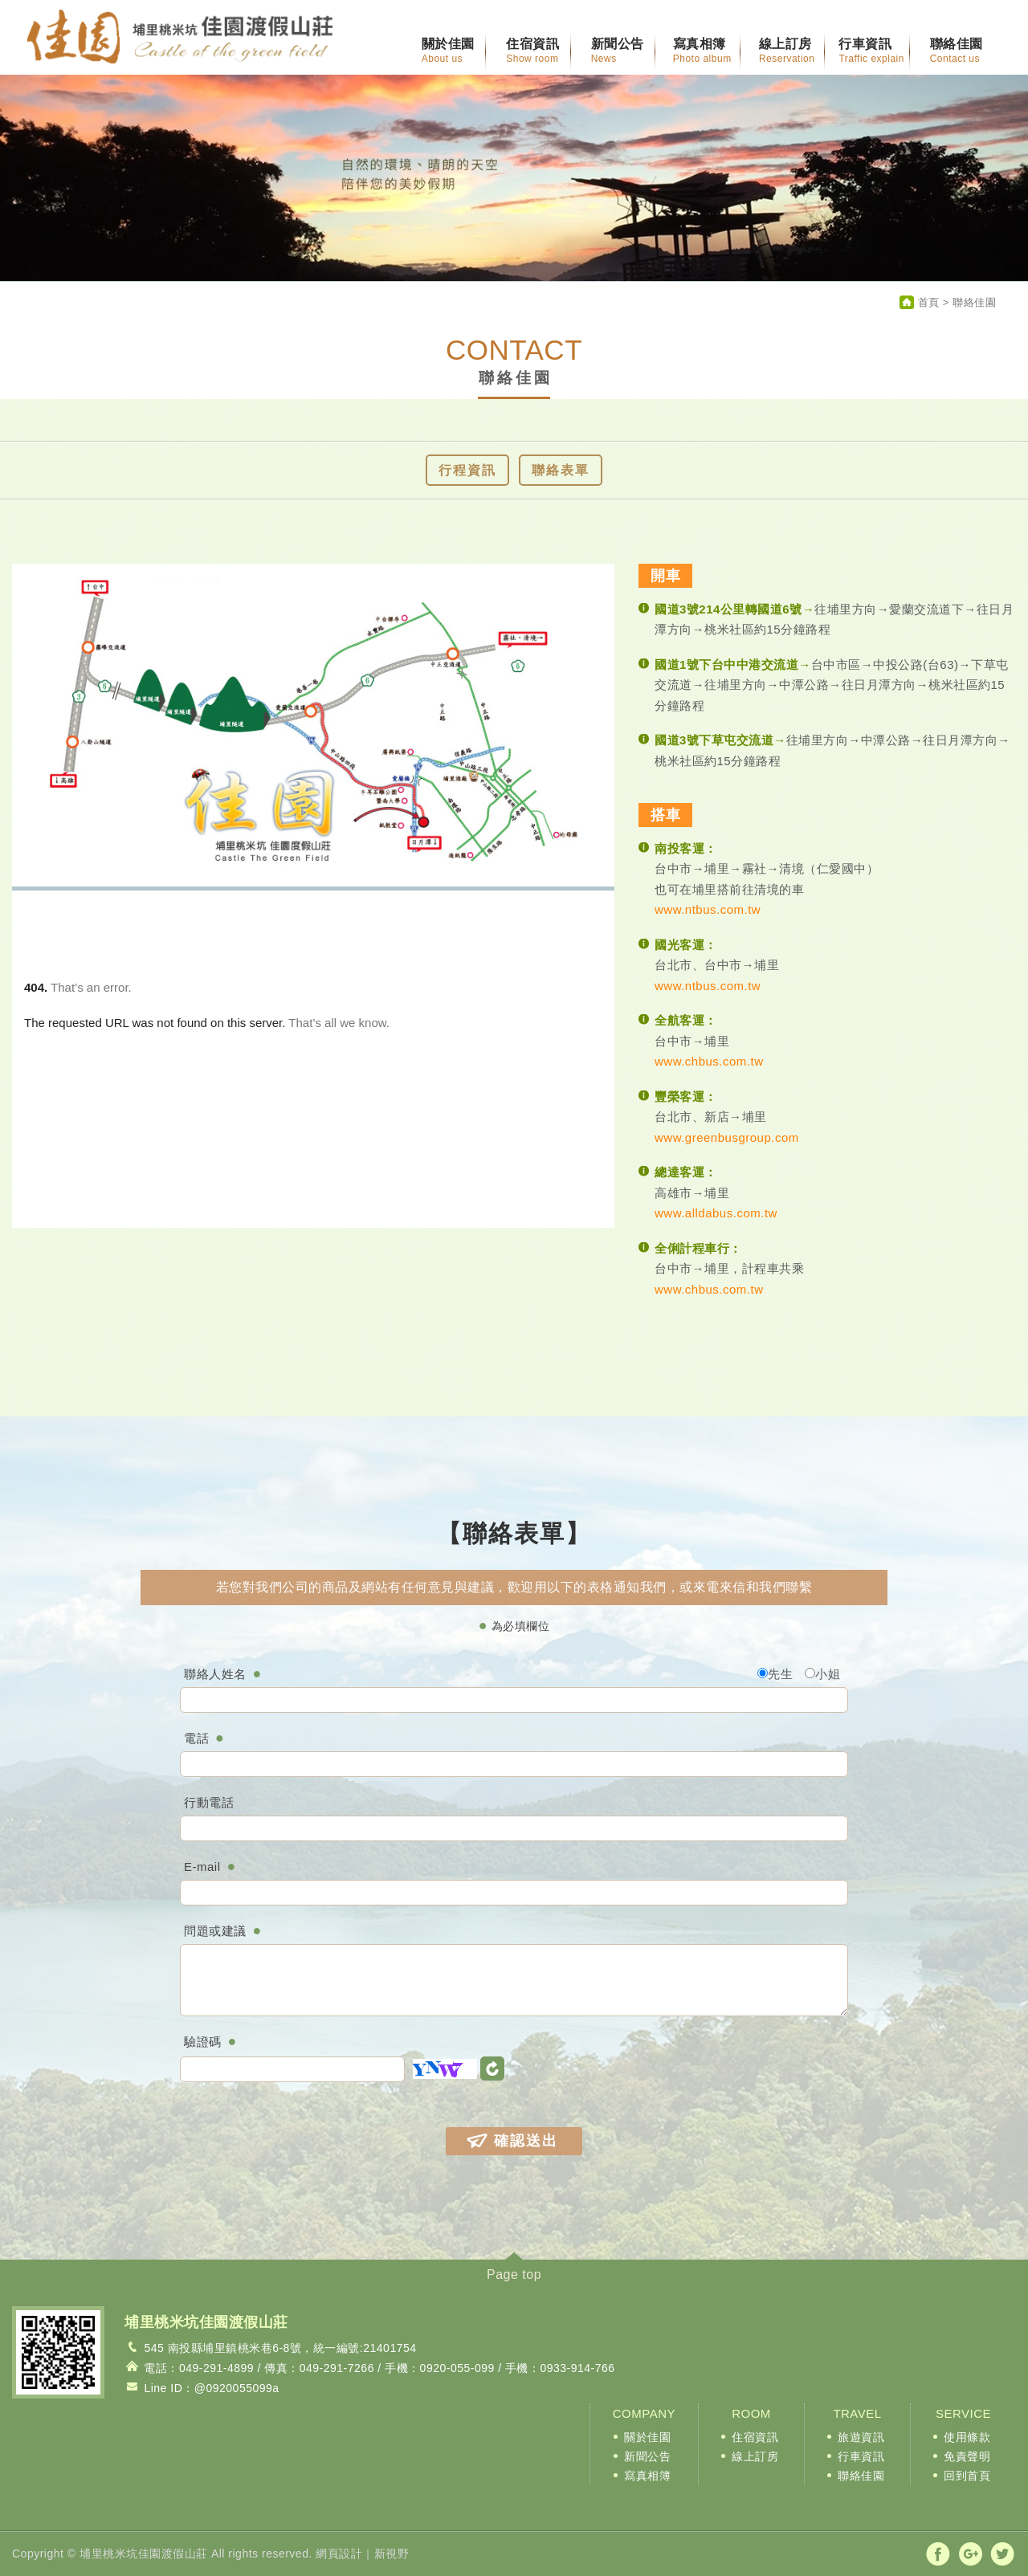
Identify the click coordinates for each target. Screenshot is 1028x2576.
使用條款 (967, 2437)
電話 (196, 1738)
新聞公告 (647, 2456)
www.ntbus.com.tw (708, 909)
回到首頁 (967, 2475)
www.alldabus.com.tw (716, 1213)
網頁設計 (339, 2553)
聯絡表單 (560, 470)
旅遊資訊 (861, 2437)
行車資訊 (861, 2456)
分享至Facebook (938, 2554)
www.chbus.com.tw (709, 1061)
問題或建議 (215, 1931)
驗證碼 (203, 2041)
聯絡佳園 (861, 2475)
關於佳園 (647, 2437)
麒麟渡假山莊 (179, 38)
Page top (514, 2274)
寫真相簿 (647, 2475)
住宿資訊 (755, 2437)
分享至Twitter (1002, 2554)
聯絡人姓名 (215, 1674)
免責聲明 (967, 2456)
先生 (775, 1674)
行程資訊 (467, 470)
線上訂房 (755, 2456)
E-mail (202, 1866)
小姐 (822, 1674)
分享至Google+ (971, 2554)
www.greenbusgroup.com (727, 1137)
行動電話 (209, 1802)
